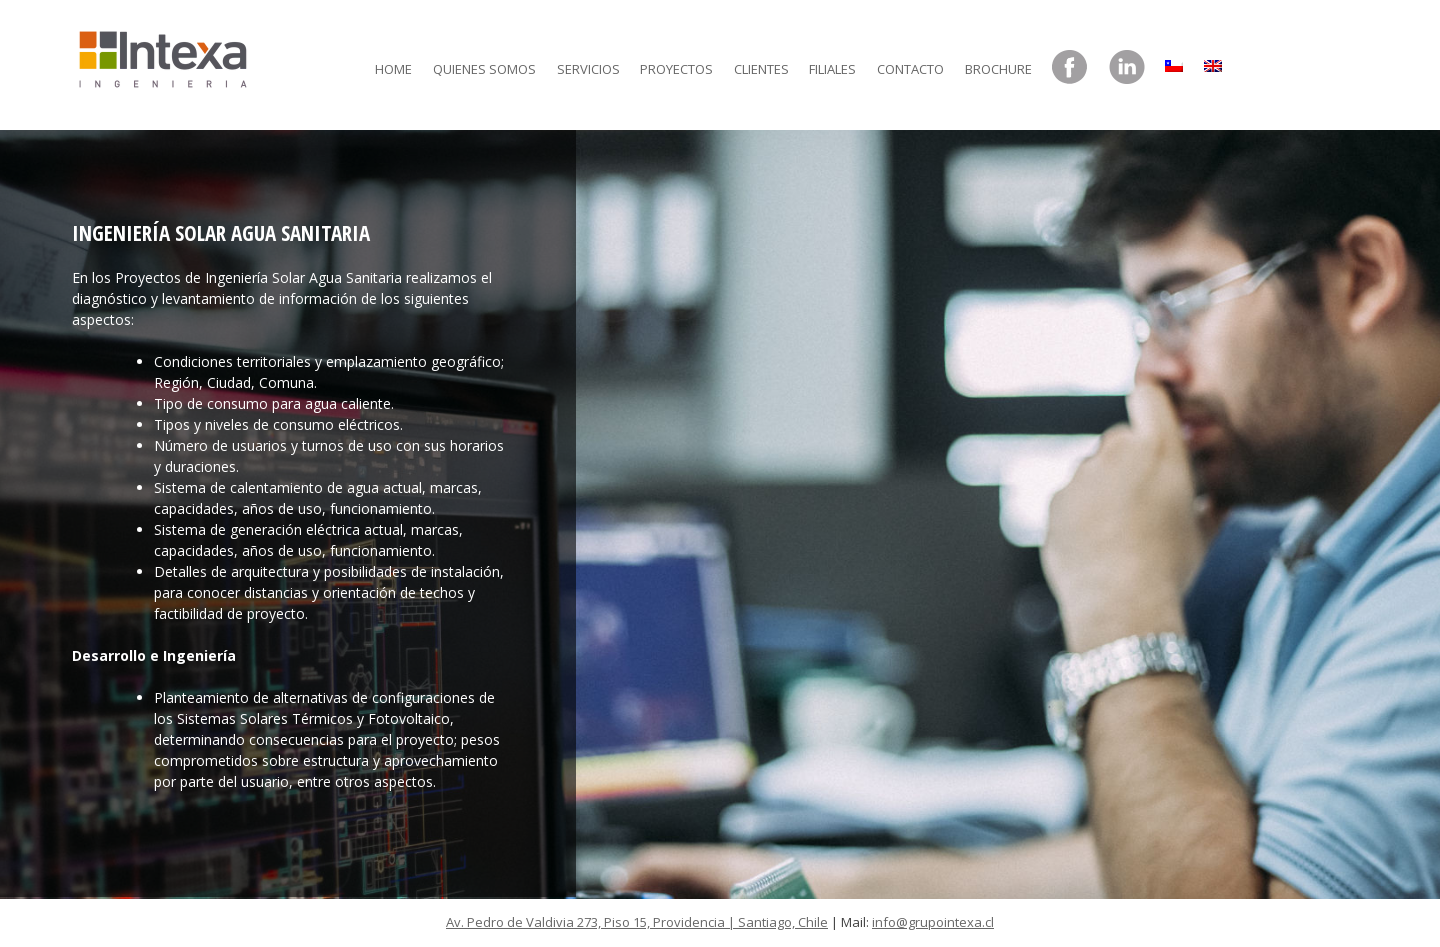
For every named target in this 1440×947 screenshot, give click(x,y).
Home (393, 69)
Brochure (998, 69)
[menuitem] (1174, 61)
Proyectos (676, 69)
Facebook (1070, 68)
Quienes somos (484, 69)
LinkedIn (1127, 68)
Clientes (761, 69)
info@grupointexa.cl (933, 922)
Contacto (910, 69)
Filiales (832, 69)
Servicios (588, 69)
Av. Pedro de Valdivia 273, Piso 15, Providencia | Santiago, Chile (637, 922)
